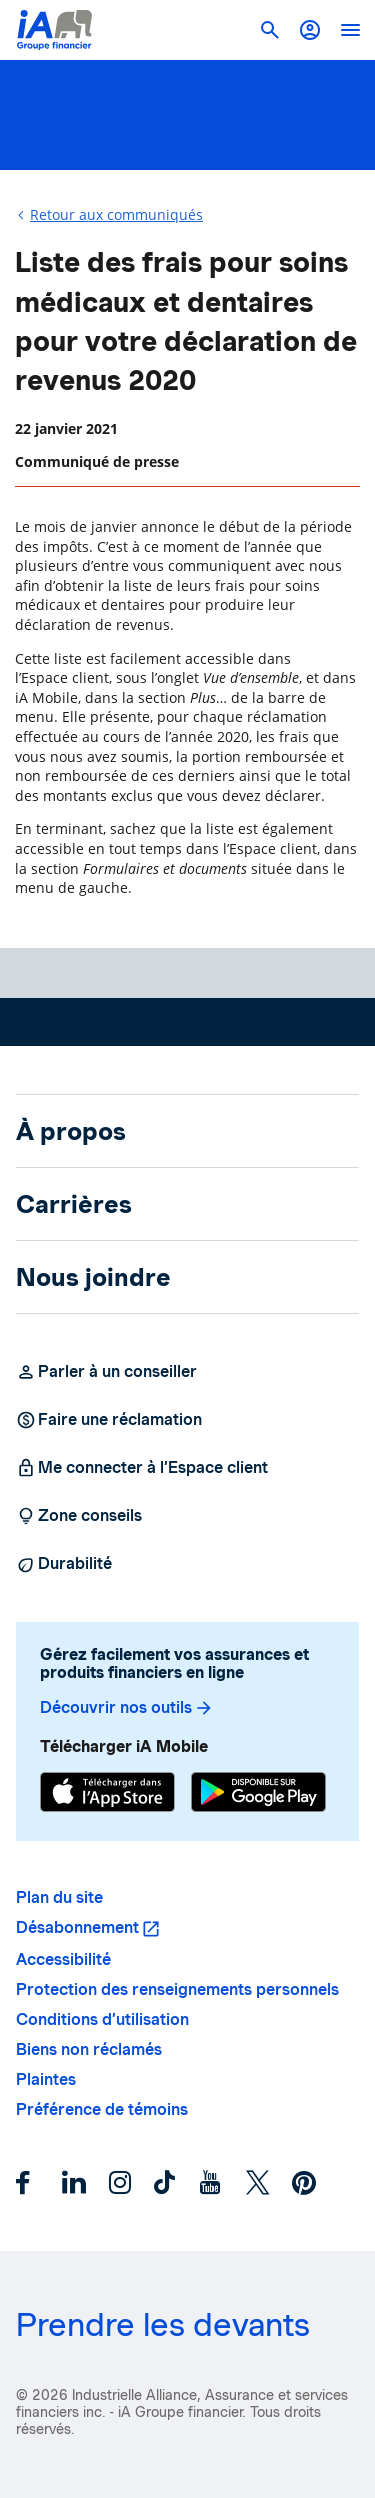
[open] (350, 30)
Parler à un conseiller (106, 1372)
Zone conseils (79, 1516)
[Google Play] (258, 1794)
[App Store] (107, 1794)
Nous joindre (93, 1277)
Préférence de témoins (102, 2109)
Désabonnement (77, 1927)
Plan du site (59, 1897)
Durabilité (64, 1564)
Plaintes (46, 2079)
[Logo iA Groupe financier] (54, 30)
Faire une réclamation (109, 1420)
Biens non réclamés (89, 2049)
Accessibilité (63, 1959)
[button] (310, 30)
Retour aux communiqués (116, 214)
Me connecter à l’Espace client (142, 1468)
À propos (71, 1131)
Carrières (74, 1204)
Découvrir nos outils (127, 1708)
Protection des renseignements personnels (177, 1989)
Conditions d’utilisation (102, 2019)
